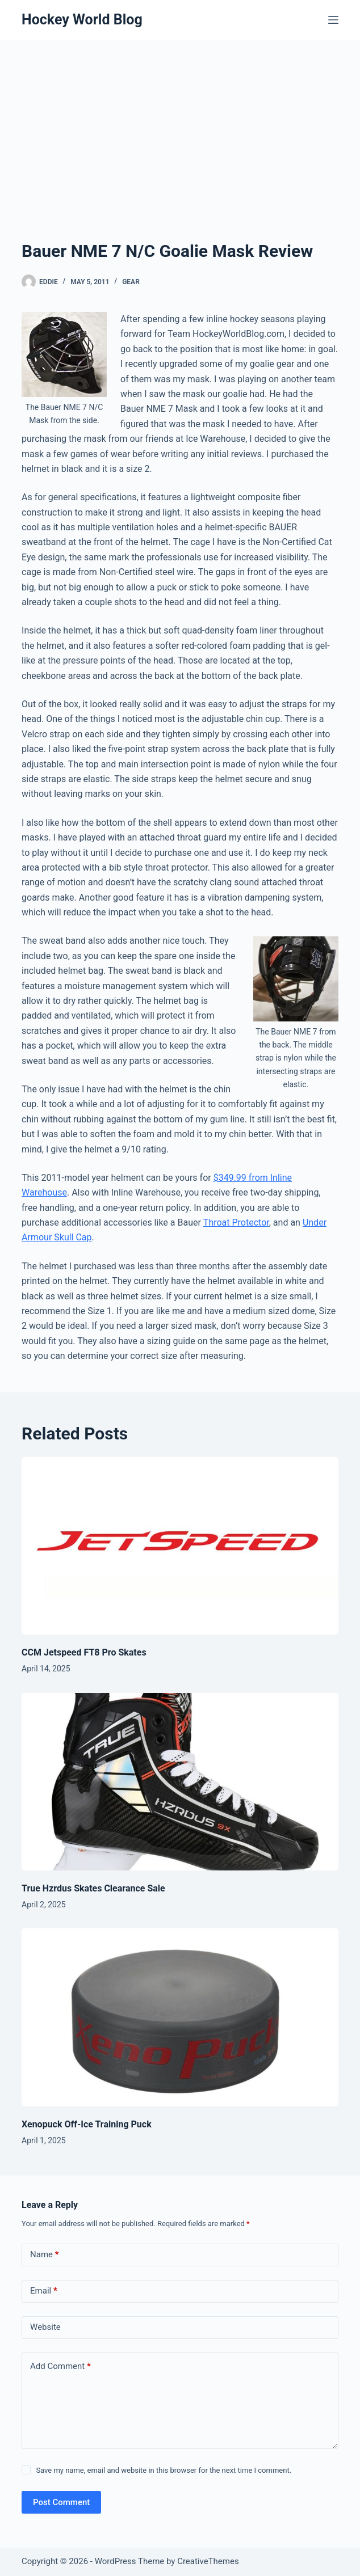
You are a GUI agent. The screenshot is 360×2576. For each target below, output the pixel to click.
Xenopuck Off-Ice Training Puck (87, 2124)
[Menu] (333, 20)
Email (43, 2291)
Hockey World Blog (82, 19)
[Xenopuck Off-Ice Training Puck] (180, 2017)
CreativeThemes (208, 2561)
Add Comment (60, 2366)
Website (45, 2327)
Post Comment (61, 2502)
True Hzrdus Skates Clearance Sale (93, 1888)
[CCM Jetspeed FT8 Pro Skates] (180, 1546)
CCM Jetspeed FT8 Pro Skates (84, 1652)
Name (44, 2255)
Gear (131, 282)
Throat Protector (236, 1222)
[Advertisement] (180, 153)
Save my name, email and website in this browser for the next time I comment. (163, 2470)
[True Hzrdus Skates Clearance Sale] (180, 1782)
